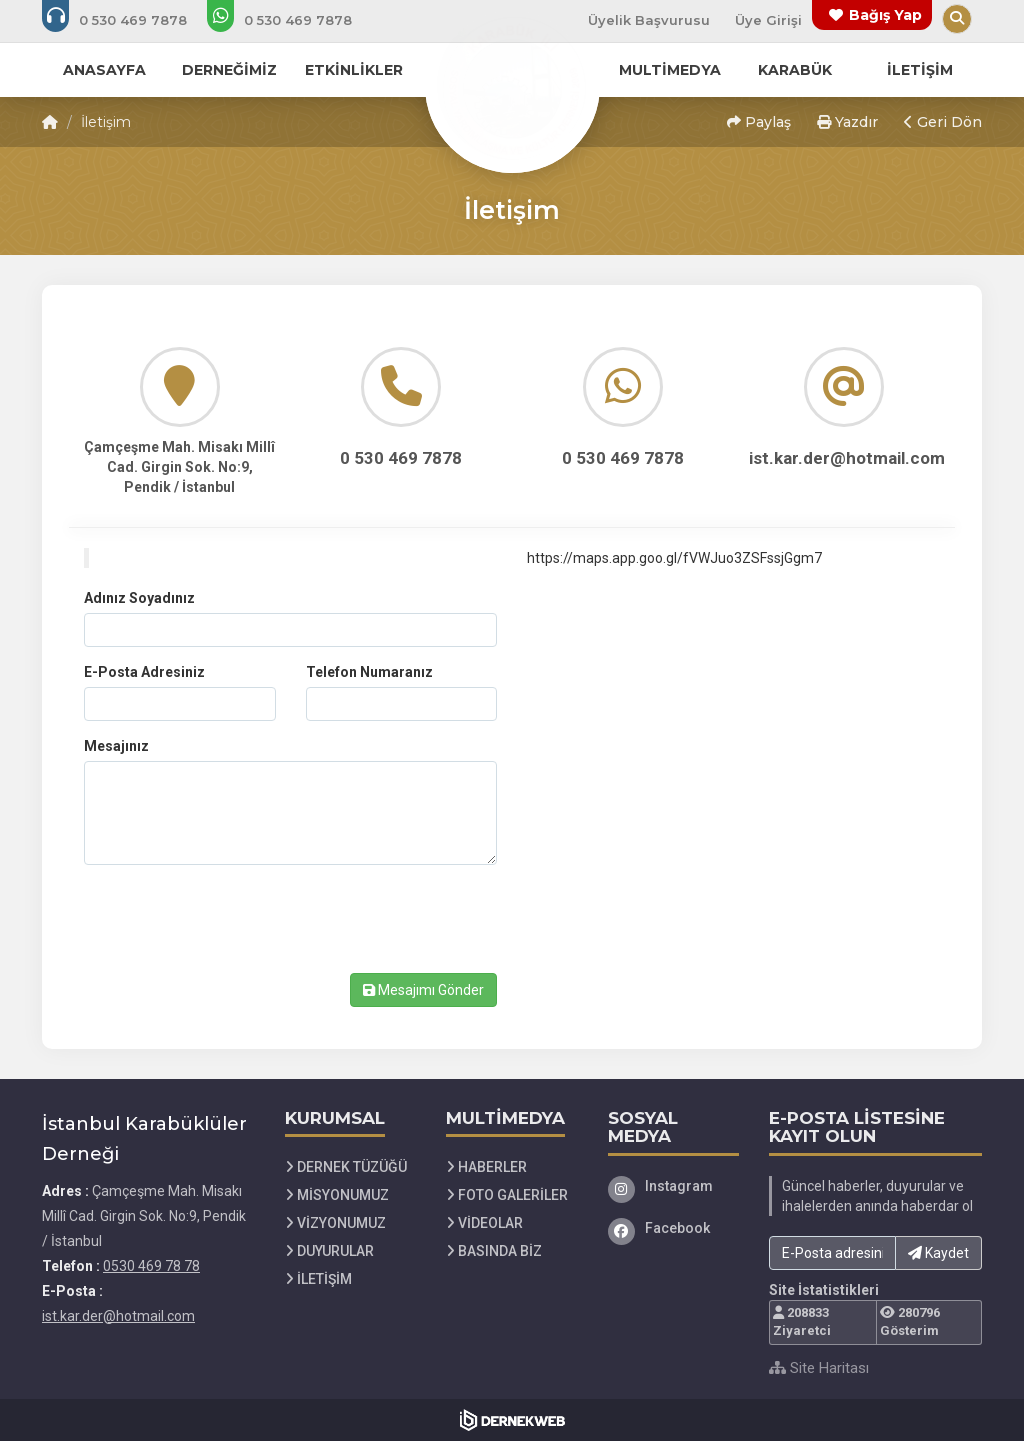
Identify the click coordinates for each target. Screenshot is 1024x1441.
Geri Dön (943, 122)
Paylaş (759, 122)
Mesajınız (116, 746)
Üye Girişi (768, 20)
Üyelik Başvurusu (649, 20)
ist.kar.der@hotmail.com (118, 1316)
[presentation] (236, 919)
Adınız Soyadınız (139, 598)
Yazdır (847, 122)
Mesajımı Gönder (423, 990)
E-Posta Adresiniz (144, 672)
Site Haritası (819, 1368)
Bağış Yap (885, 15)
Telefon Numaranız (369, 672)
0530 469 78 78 (151, 1266)
